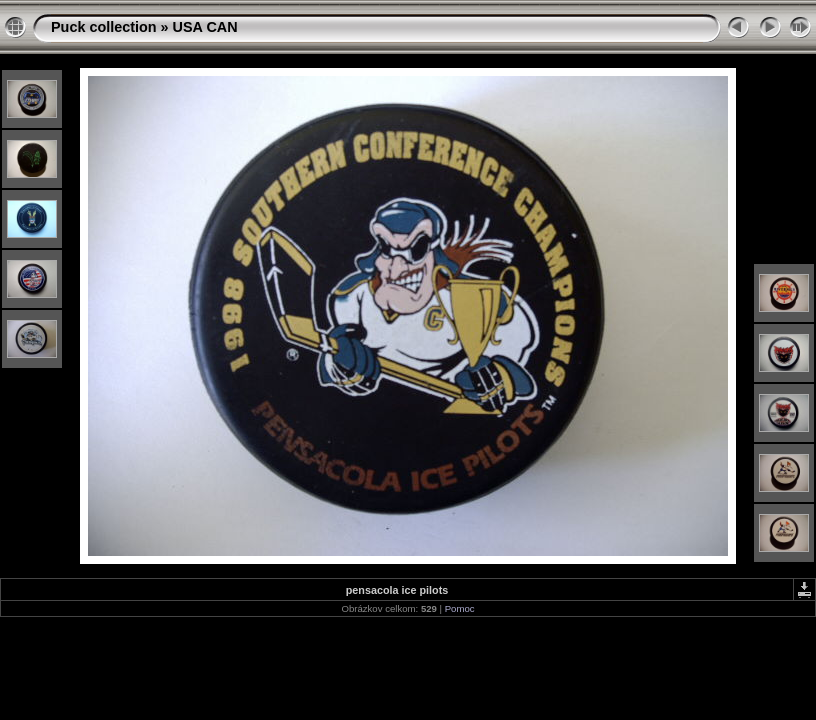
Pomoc (460, 608)
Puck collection (104, 27)
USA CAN (205, 27)
